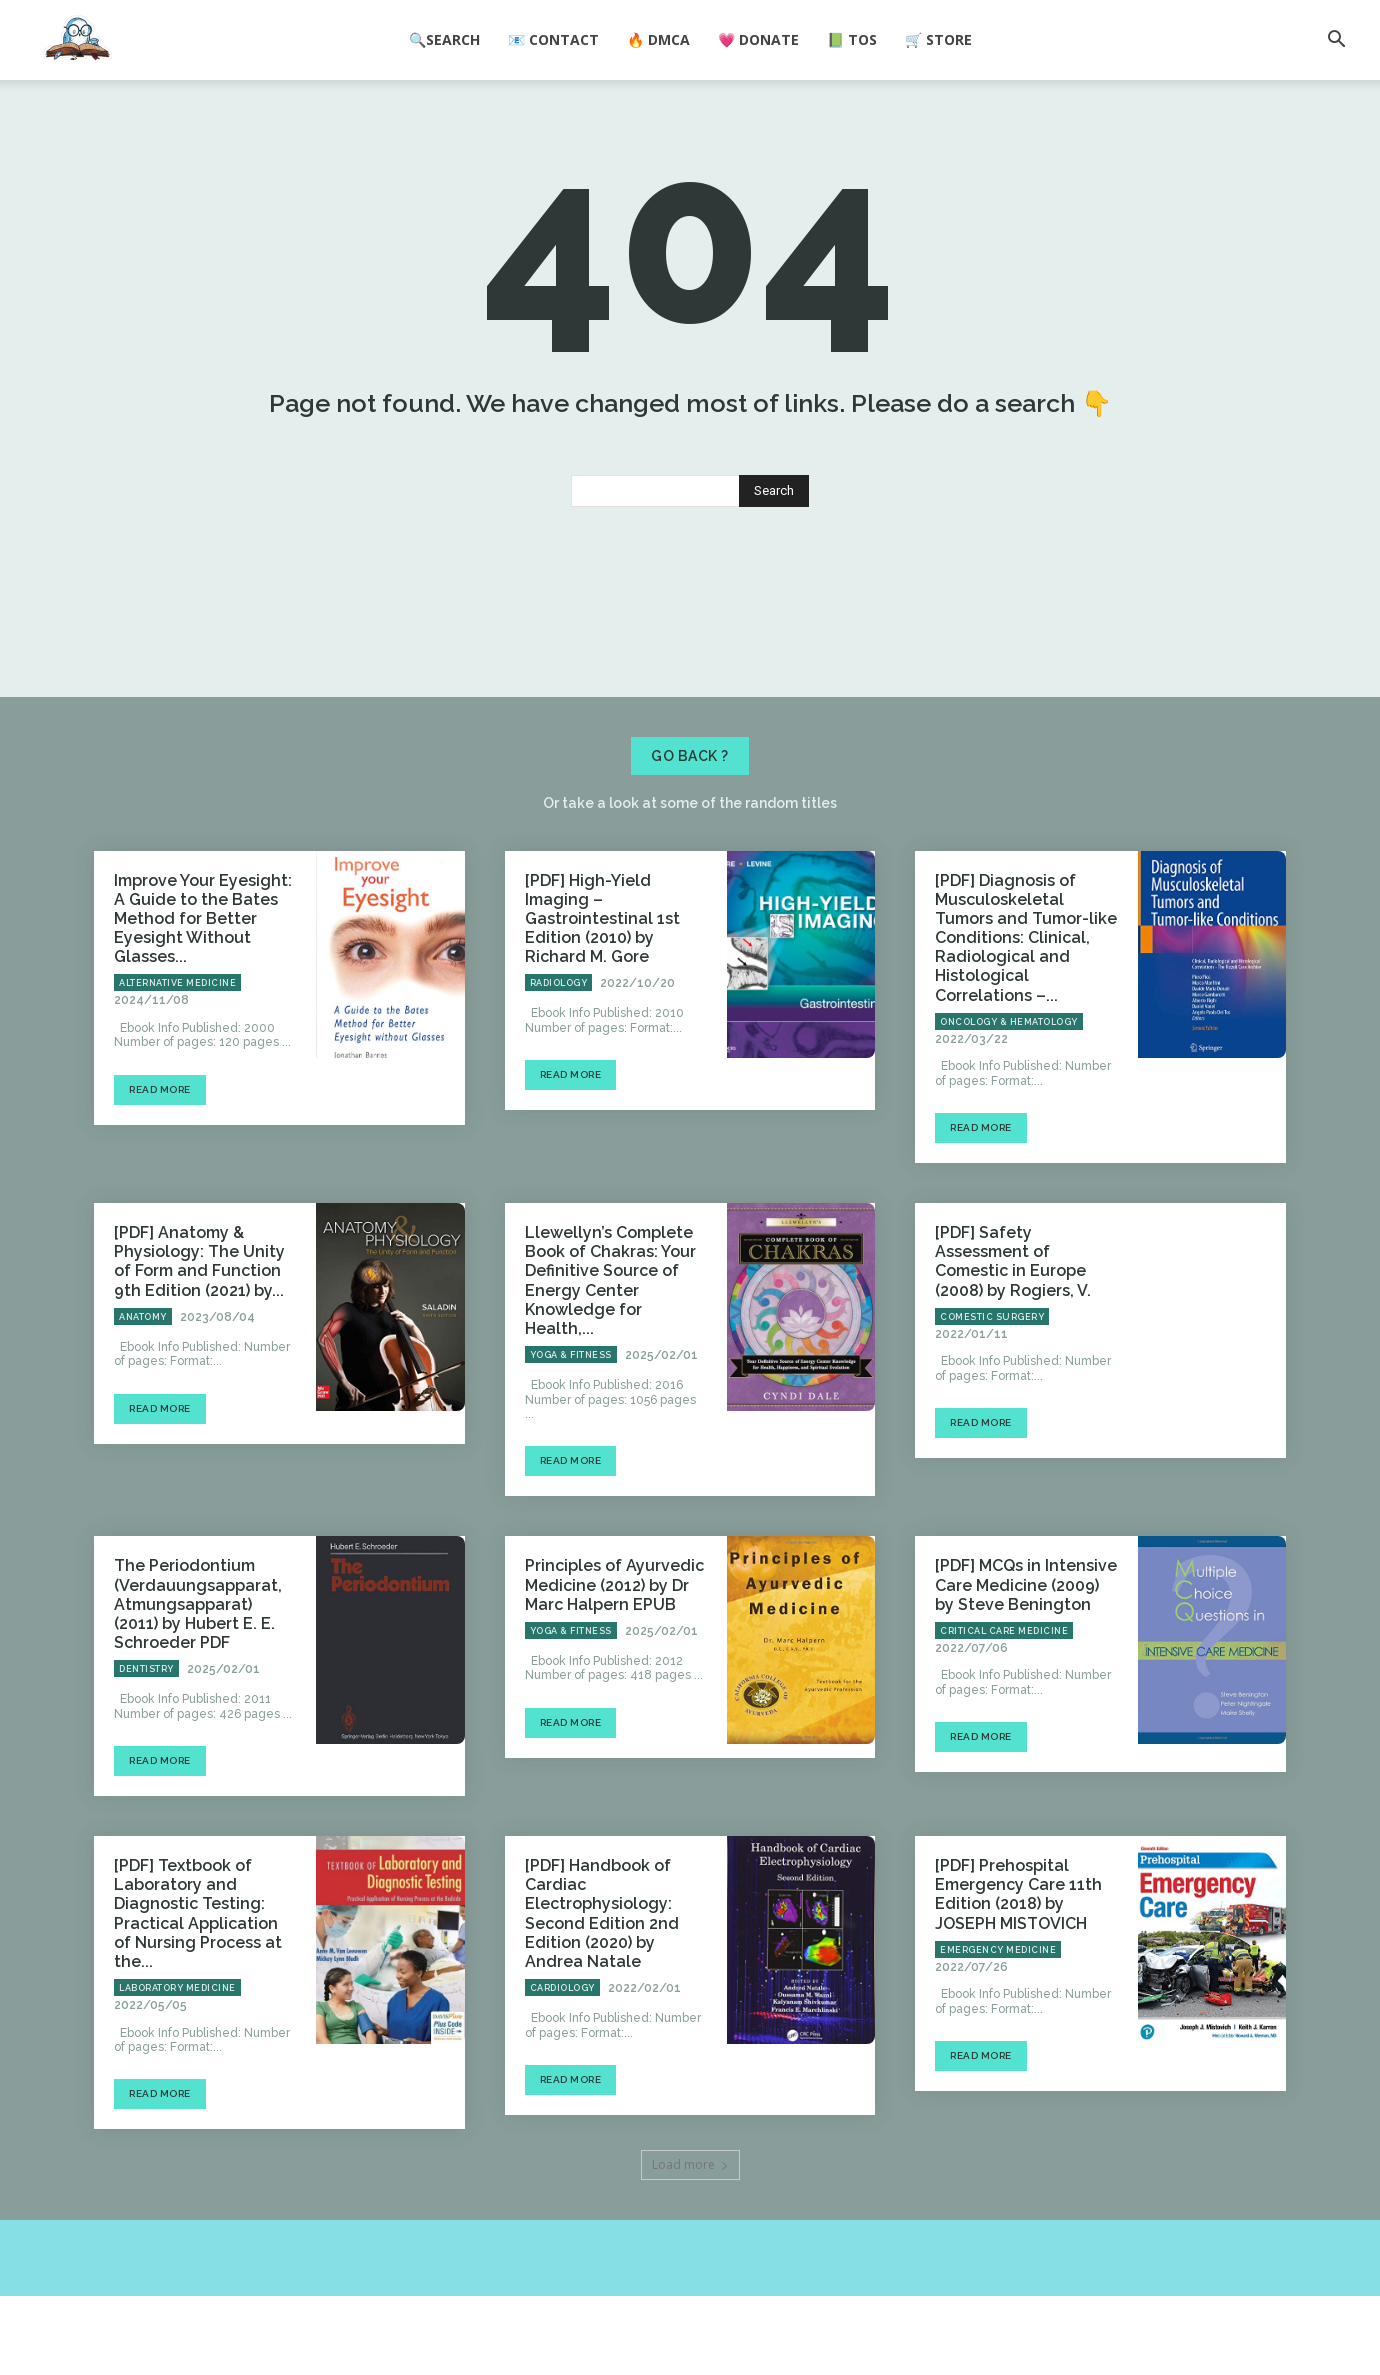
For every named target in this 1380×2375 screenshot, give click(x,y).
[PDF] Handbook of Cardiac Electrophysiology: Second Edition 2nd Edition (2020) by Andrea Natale (602, 1993)
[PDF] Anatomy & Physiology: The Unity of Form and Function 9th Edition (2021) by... (199, 1341)
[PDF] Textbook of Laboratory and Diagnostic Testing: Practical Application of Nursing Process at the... (198, 1993)
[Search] (774, 570)
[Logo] (77, 41)
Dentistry (146, 1749)
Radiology (559, 1063)
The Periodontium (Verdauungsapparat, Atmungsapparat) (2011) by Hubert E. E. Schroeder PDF (198, 1684)
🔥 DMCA (658, 39)
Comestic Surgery (992, 1397)
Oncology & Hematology (1009, 1102)
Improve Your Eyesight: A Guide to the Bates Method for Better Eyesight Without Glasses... (203, 999)
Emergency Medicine (998, 2030)
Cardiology (562, 2068)
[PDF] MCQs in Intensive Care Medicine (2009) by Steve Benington (1026, 1664)
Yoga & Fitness (571, 1435)
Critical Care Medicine (1004, 1711)
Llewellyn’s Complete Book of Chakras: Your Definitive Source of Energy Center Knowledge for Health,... (610, 1360)
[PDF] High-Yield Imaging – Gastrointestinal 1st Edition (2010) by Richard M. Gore (602, 999)
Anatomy (143, 1397)
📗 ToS (852, 39)
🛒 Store (938, 39)
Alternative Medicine (177, 1063)
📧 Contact (553, 39)
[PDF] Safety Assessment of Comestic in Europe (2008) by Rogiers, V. (1013, 1341)
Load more (690, 2243)
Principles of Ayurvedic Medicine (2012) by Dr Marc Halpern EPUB (614, 1664)
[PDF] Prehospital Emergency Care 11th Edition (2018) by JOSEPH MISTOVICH (1018, 1974)
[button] (1336, 41)
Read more (160, 1169)
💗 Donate (758, 39)
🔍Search (444, 39)
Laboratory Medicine (177, 2068)
